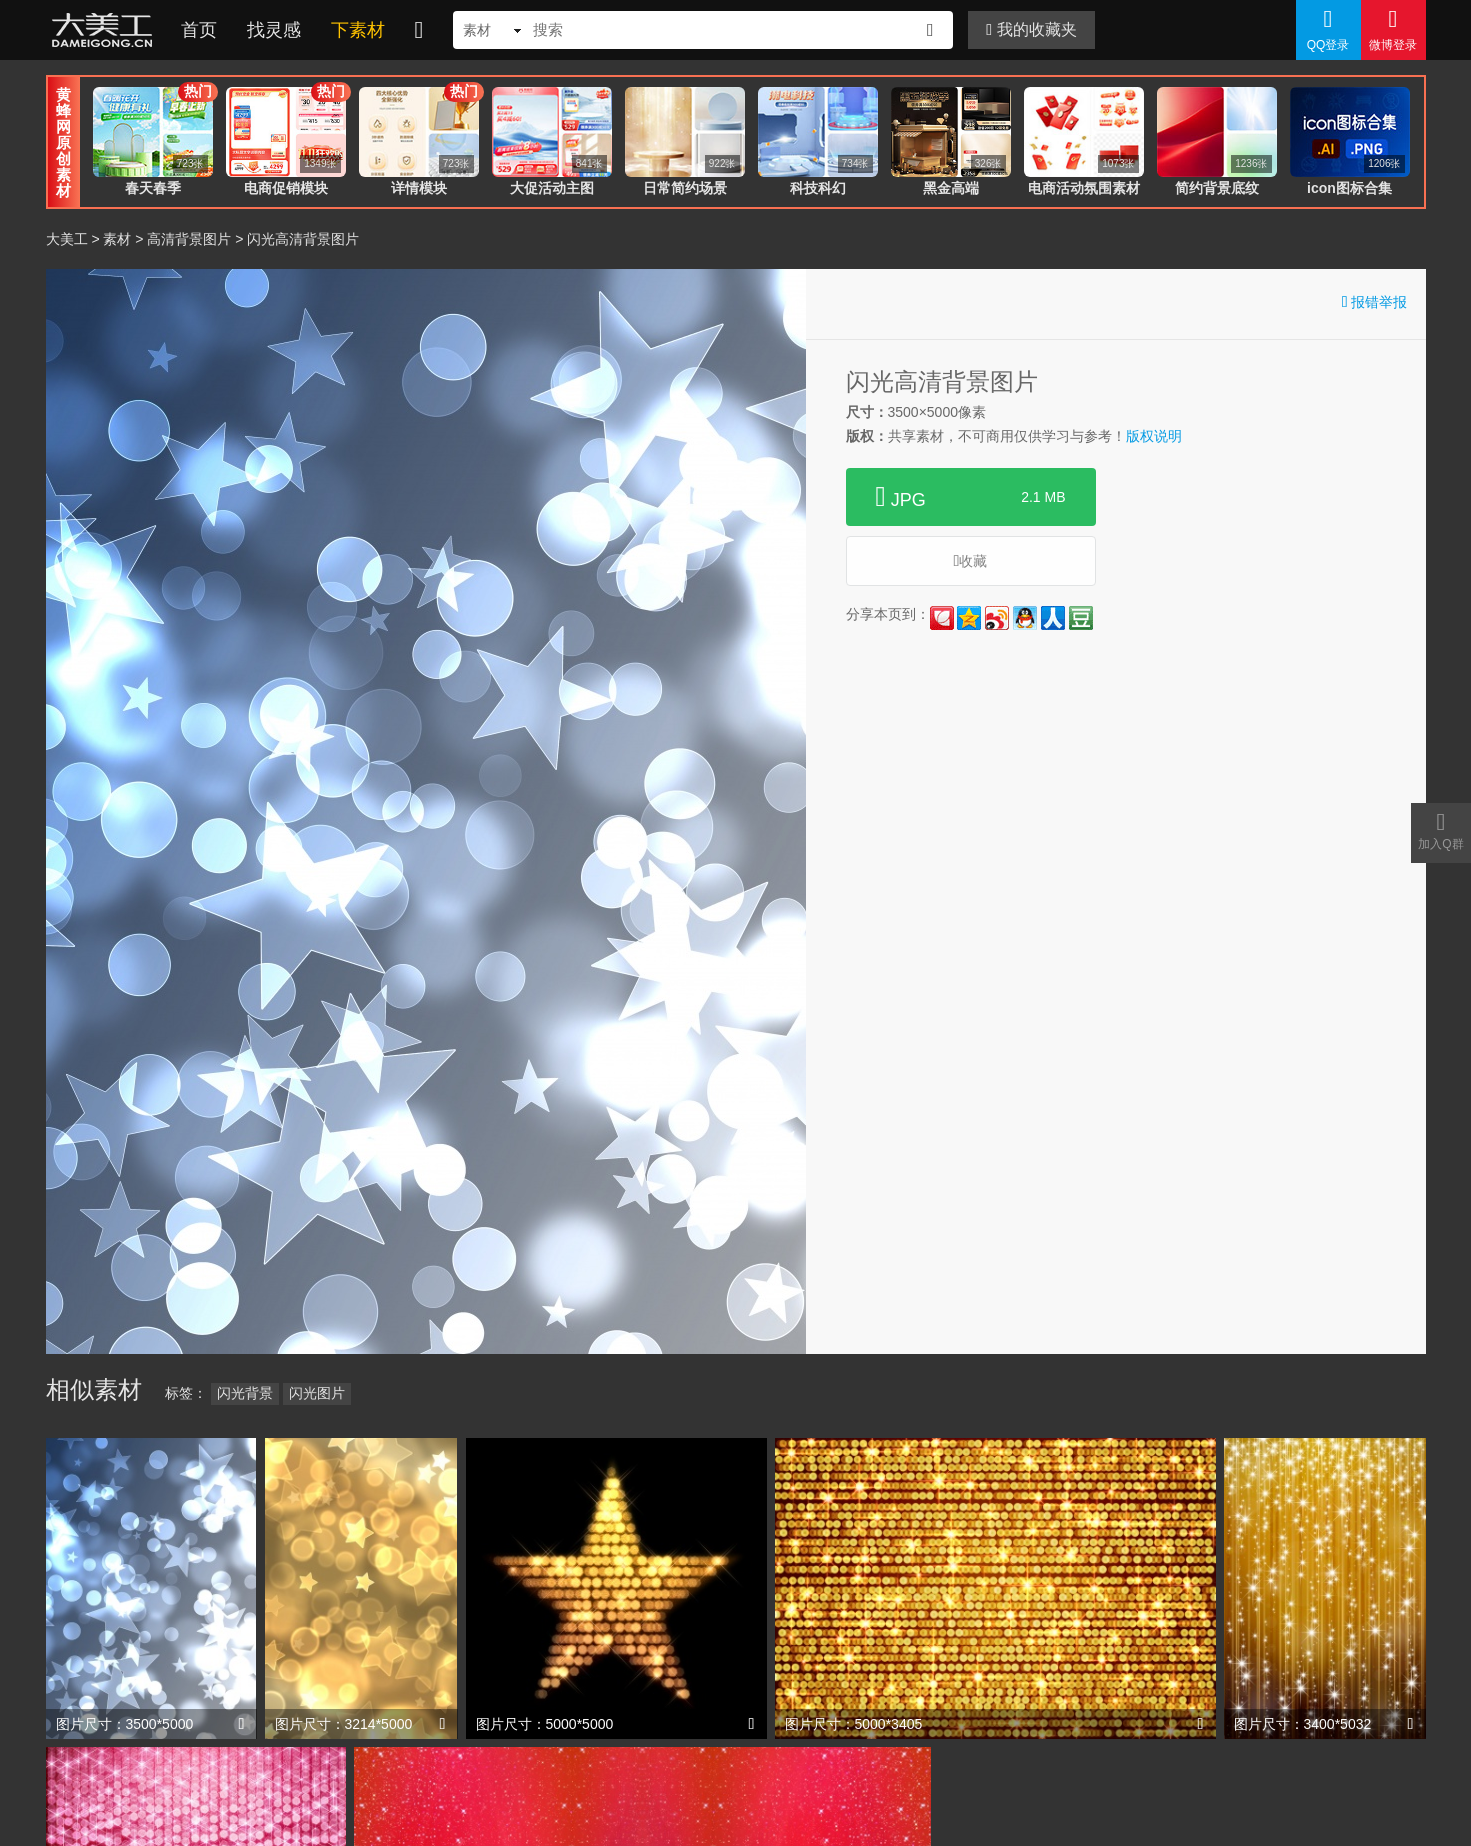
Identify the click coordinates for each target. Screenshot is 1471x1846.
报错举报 (1375, 301)
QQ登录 (1328, 29)
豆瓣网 (1081, 618)
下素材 (358, 30)
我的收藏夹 (1031, 29)
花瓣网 (942, 618)
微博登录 (1393, 29)
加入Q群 (1441, 830)
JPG (971, 497)
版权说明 (1154, 436)
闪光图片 (317, 1393)
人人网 (1053, 618)
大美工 (106, 30)
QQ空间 (969, 618)
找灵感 (274, 30)
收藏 (971, 560)
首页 (199, 30)
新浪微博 (997, 618)
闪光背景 (245, 1393)
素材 (117, 239)
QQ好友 (1025, 618)
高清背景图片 (189, 239)
